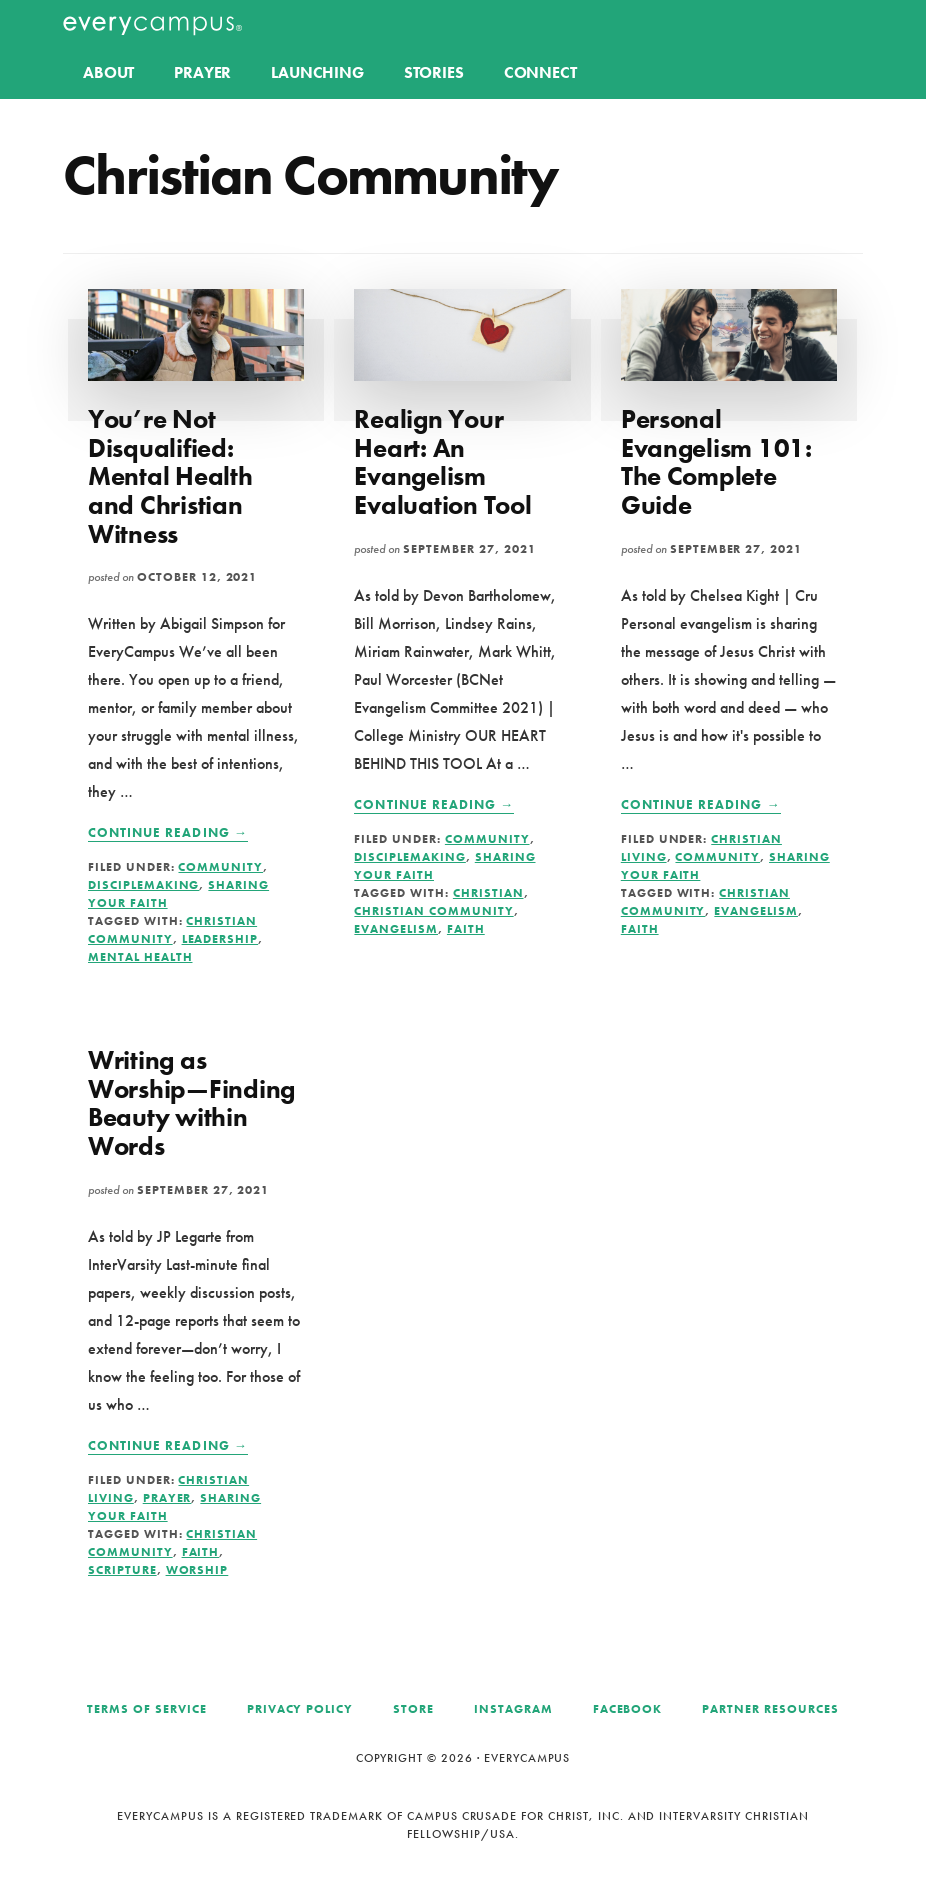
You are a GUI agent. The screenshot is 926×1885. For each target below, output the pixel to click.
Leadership (220, 939)
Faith (466, 929)
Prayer (167, 1498)
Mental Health (140, 957)
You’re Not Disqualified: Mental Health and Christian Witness (170, 476)
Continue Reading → (168, 833)
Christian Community (433, 911)
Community (220, 867)
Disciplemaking (143, 885)
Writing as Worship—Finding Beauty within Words (191, 1103)
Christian (488, 893)
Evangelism (396, 929)
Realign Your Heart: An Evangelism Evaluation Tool (442, 462)
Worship (197, 1570)
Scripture (122, 1570)
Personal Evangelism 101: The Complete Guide (716, 462)
